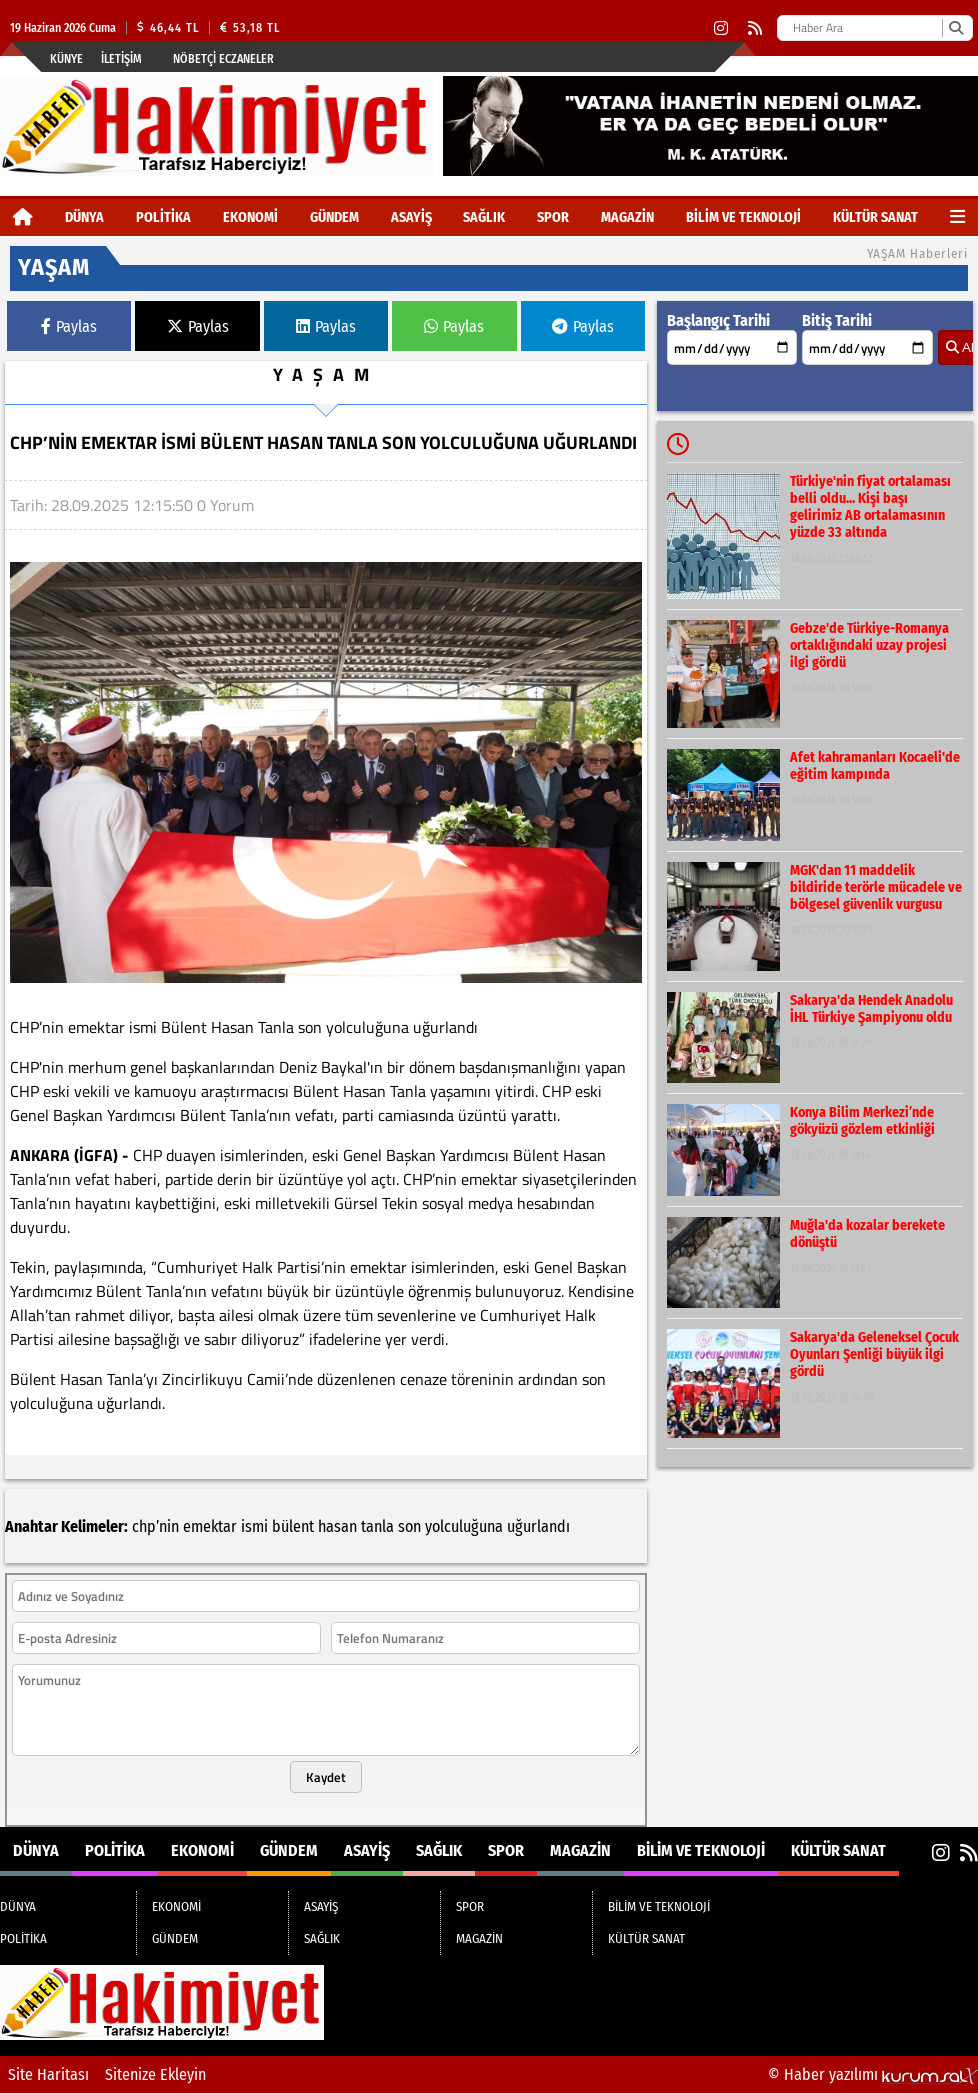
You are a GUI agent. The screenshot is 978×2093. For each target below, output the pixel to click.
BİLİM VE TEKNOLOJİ (743, 217)
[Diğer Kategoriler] (957, 217)
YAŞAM (326, 374)
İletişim (121, 59)
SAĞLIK (484, 217)
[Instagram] (721, 28)
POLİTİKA (163, 217)
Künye (66, 59)
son (409, 1526)
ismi (254, 1526)
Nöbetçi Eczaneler (223, 59)
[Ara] (955, 28)
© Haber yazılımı (873, 2074)
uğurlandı (538, 1526)
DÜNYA (84, 217)
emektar (210, 1526)
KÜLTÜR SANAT (875, 217)
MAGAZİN (627, 217)
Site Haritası (48, 2074)
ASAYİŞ (411, 217)
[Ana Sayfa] (23, 217)
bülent (293, 1526)
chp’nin (155, 1526)
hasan (337, 1526)
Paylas (69, 326)
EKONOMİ (250, 217)
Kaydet (326, 1777)
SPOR (553, 217)
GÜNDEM (334, 217)
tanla (377, 1526)
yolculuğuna (464, 1526)
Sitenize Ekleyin (155, 2074)
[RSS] (755, 28)
